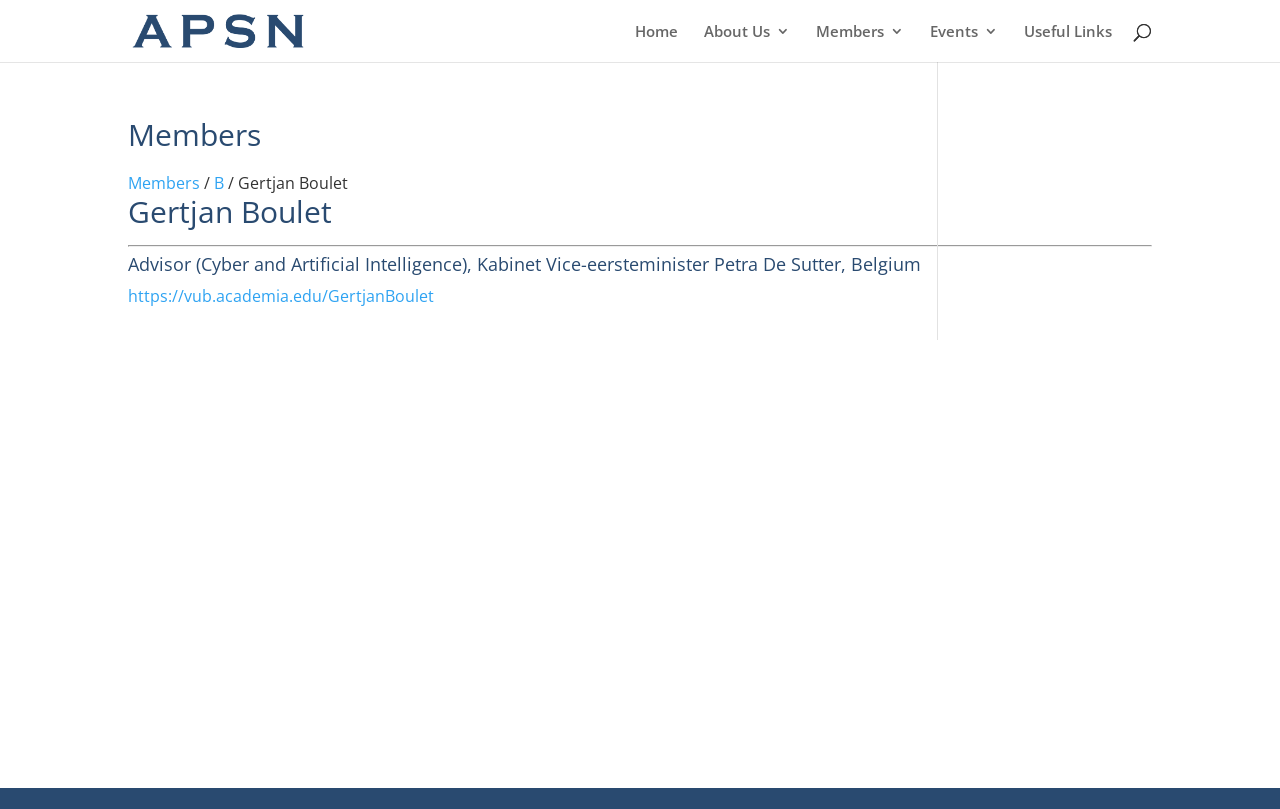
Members (850, 32)
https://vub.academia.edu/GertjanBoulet (281, 296)
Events (954, 32)
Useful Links (1068, 32)
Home (656, 32)
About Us (737, 32)
